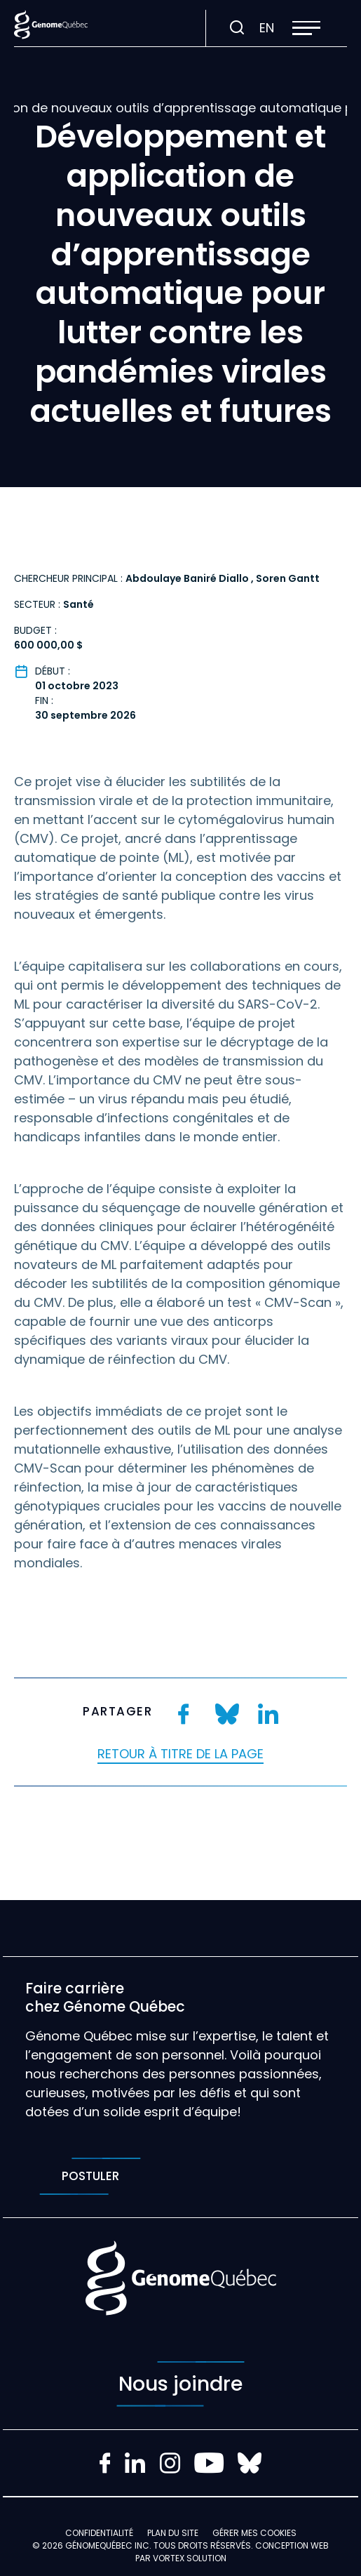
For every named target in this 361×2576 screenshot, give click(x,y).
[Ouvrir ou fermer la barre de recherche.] (237, 28)
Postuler (90, 2176)
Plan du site (172, 2533)
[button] (306, 28)
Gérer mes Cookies (254, 2533)
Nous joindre (180, 2384)
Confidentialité (99, 2533)
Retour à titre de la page (180, 1753)
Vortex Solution (189, 2558)
